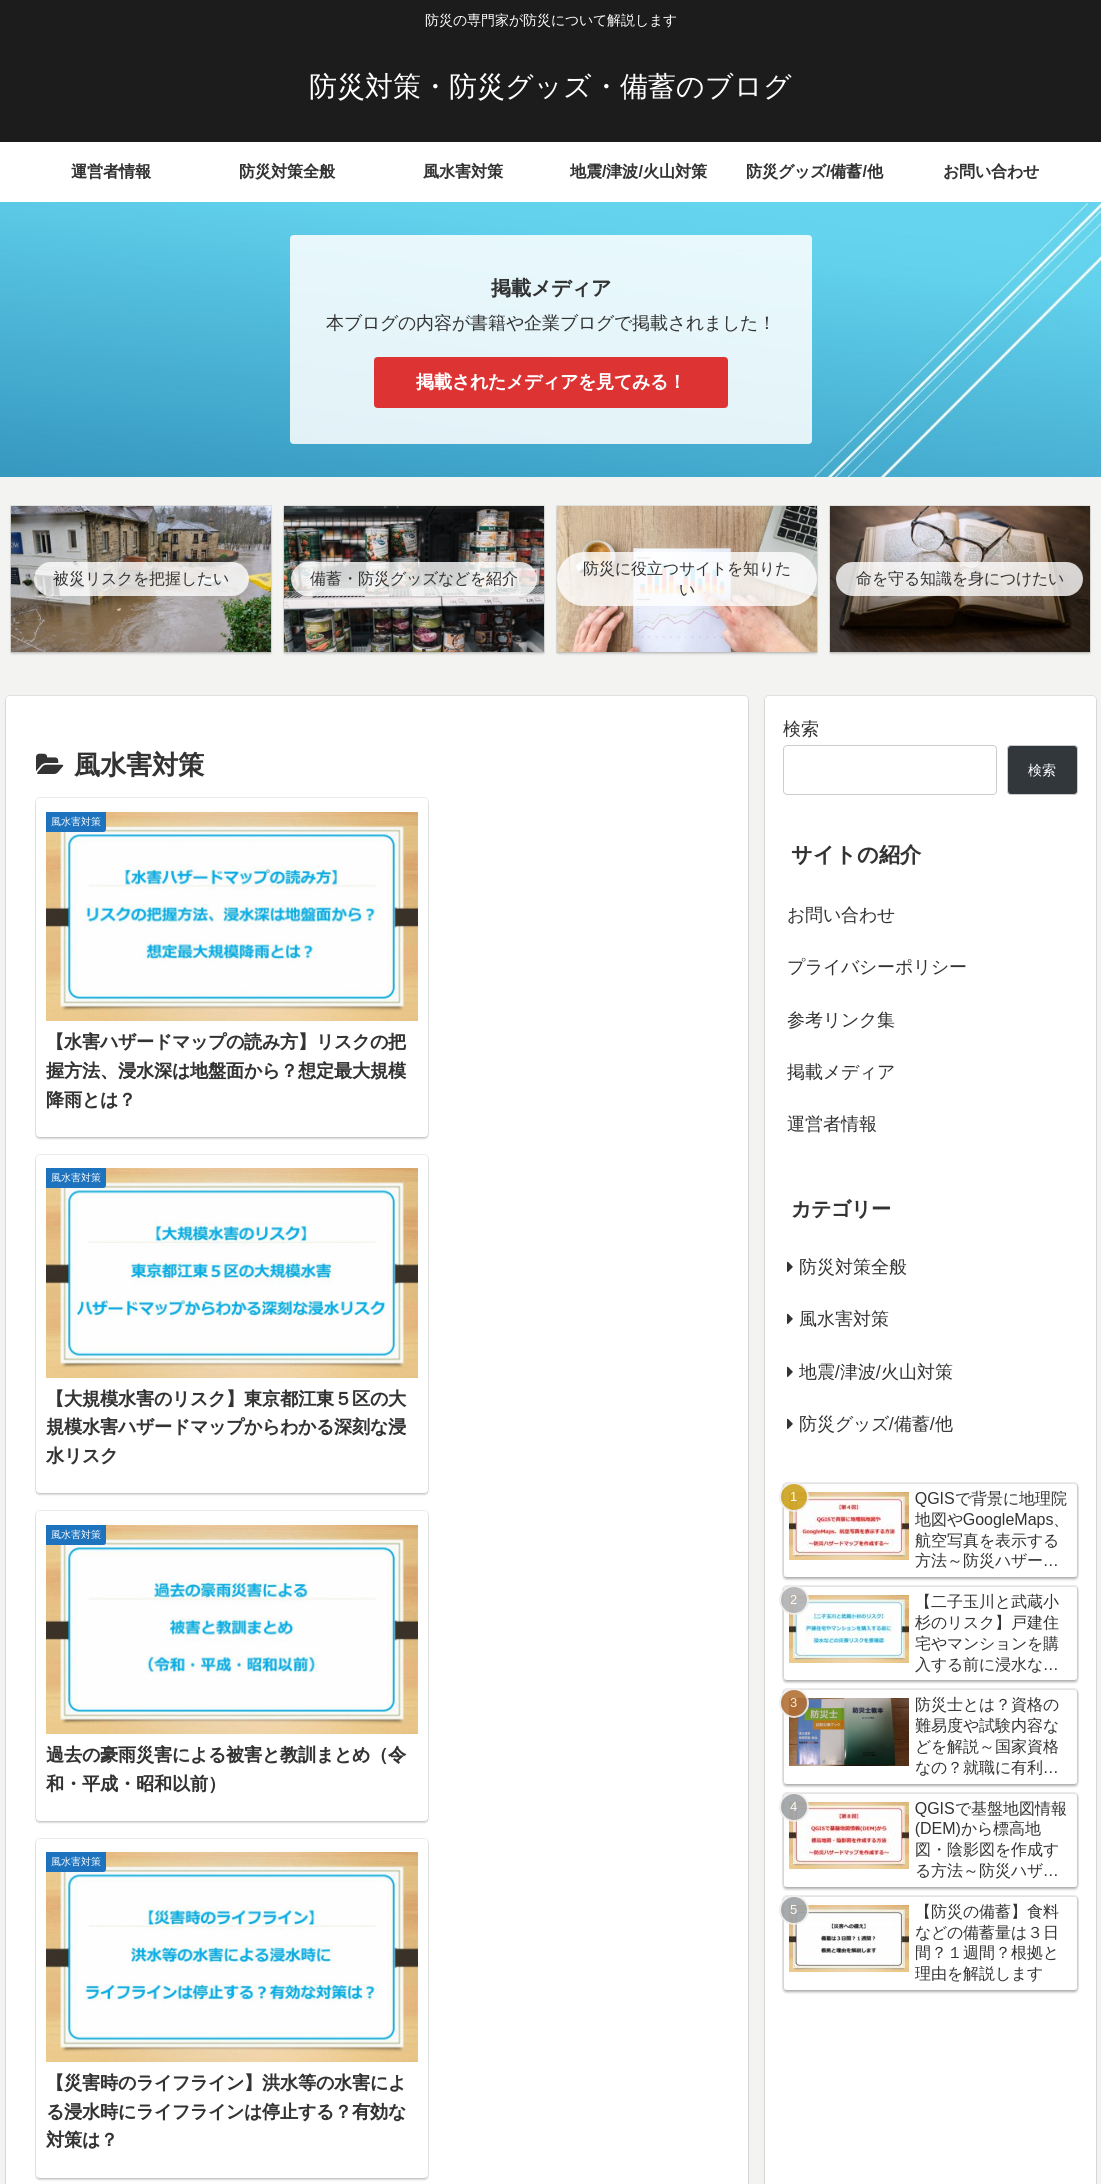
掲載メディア (841, 1073)
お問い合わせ (841, 915)
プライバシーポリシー (877, 968)
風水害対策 (455, 2122)
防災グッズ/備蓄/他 (712, 2122)
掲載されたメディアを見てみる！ (551, 382)
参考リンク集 (841, 1020)
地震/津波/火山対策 (571, 2122)
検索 (801, 730)
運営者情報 (832, 1125)
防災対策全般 (357, 2122)
